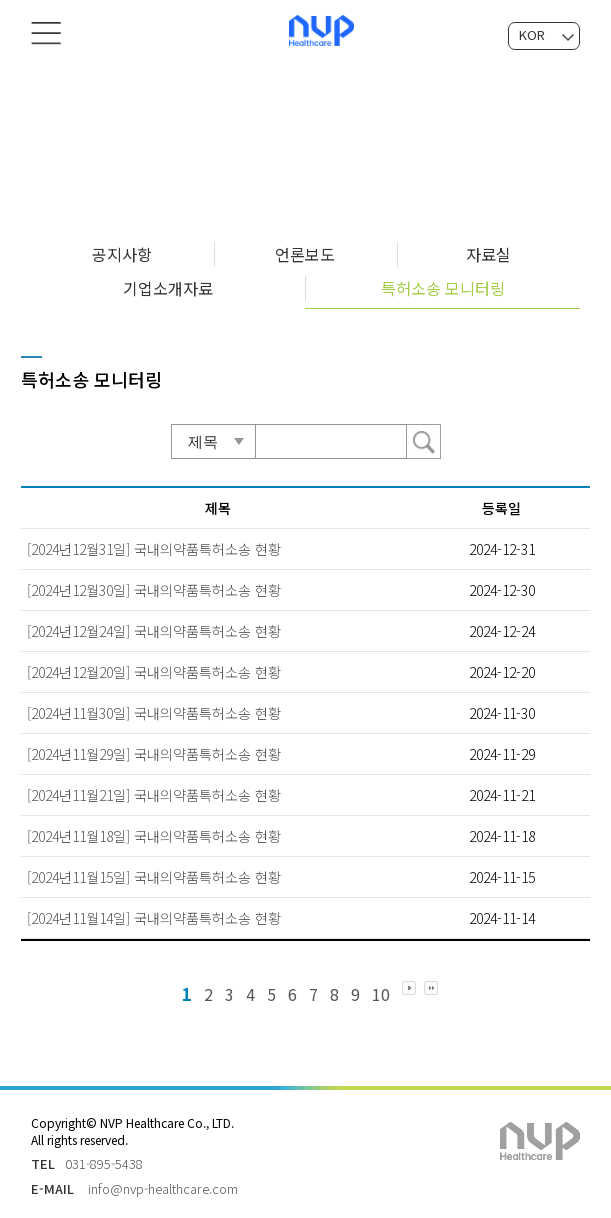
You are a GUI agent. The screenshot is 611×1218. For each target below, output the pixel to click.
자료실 (488, 254)
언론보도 (305, 254)
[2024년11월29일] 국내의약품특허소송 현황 (154, 754)
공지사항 (122, 254)
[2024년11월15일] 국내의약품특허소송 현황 (154, 877)
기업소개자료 (168, 288)
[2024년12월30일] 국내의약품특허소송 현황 (154, 590)
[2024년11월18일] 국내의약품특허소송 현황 (154, 836)
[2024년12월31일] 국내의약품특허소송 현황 (154, 549)
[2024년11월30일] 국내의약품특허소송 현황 (154, 713)
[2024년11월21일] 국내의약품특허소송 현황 (154, 795)
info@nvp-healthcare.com (163, 1188)
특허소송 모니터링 (443, 288)
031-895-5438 (104, 1163)
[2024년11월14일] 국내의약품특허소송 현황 (154, 918)
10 (381, 994)
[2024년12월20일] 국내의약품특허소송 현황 (154, 672)
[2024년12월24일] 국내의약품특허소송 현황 (154, 631)
